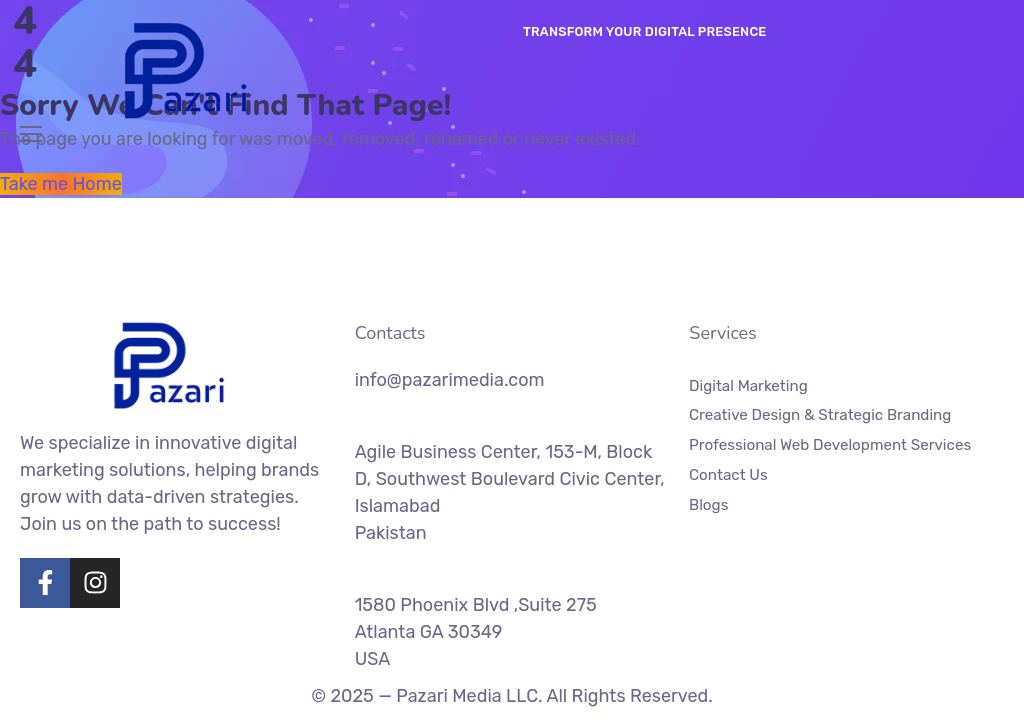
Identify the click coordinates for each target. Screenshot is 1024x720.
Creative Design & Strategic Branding (820, 415)
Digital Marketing (748, 386)
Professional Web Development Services (830, 445)
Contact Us (728, 474)
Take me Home (61, 184)
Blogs (708, 504)
